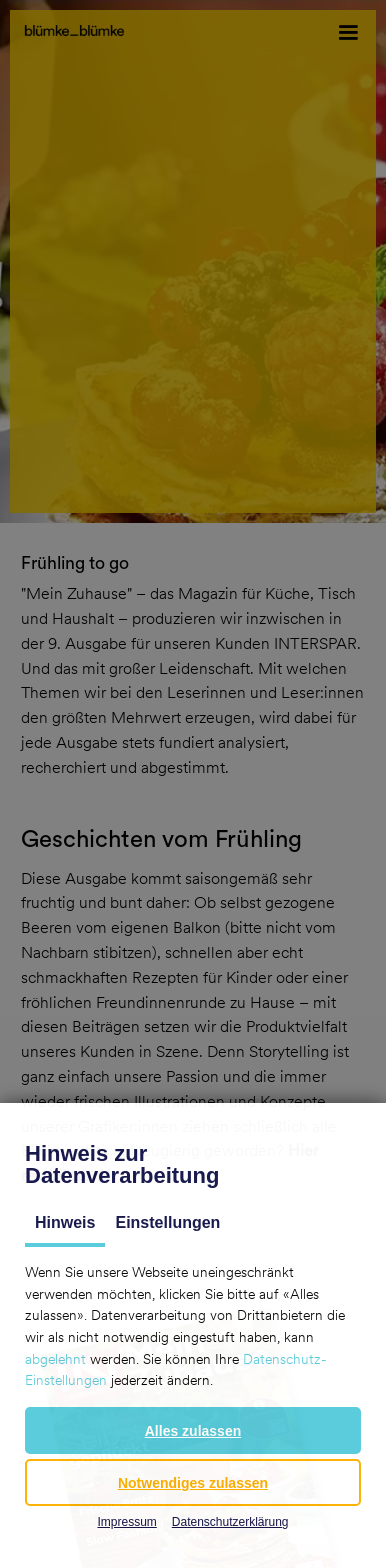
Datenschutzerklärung (230, 1522)
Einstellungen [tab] (167, 1222)
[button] (193, 1430)
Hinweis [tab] (65, 1222)
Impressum (126, 1522)
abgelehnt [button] (55, 1359)
